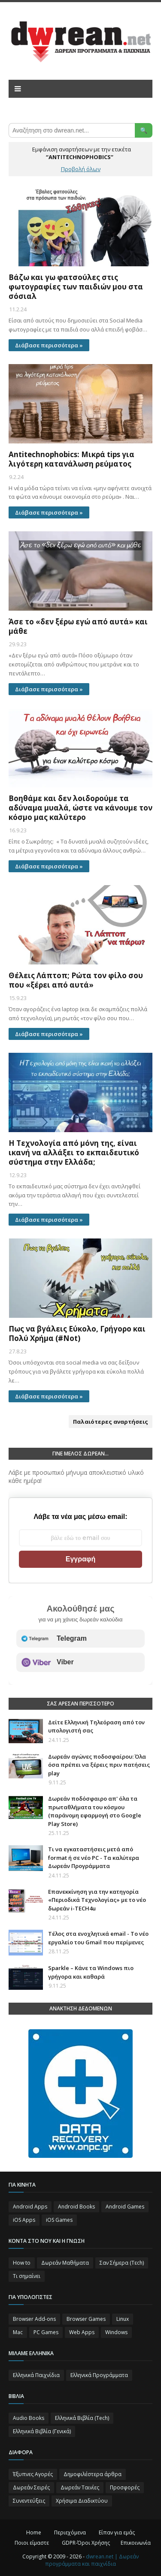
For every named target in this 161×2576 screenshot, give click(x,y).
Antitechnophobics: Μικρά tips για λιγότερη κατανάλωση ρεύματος (71, 459)
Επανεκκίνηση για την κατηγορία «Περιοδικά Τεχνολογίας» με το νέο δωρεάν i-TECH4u (97, 1900)
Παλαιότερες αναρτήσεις (110, 1421)
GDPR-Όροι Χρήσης (86, 2542)
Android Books (76, 2206)
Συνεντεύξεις (29, 2500)
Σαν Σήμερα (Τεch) (122, 2262)
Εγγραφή (80, 1559)
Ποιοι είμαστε (32, 2542)
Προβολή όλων (80, 169)
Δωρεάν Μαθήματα (65, 2262)
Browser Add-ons (34, 2319)
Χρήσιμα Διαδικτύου (82, 2500)
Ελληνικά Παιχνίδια (36, 2375)
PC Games (45, 2332)
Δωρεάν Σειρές (31, 2487)
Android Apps (30, 2206)
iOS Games (59, 2219)
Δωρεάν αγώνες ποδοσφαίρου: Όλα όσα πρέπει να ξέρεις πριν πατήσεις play (99, 1765)
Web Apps (81, 2332)
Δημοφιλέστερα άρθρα (93, 2474)
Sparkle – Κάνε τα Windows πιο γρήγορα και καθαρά (91, 1972)
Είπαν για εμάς (117, 2532)
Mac (18, 2332)
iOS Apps (24, 2219)
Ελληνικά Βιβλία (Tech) (82, 2418)
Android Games (125, 2206)
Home (33, 2532)
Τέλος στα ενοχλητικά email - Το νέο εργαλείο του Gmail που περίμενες (98, 1938)
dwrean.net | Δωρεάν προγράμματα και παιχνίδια (92, 2560)
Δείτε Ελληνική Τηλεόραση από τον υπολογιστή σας (96, 1726)
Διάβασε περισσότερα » (49, 345)
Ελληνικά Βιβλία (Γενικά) (42, 2431)
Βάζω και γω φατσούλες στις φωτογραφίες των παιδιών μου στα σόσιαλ (76, 287)
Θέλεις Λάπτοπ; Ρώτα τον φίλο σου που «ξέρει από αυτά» (76, 980)
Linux (122, 2319)
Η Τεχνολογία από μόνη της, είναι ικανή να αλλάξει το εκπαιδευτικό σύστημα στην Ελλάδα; (74, 1153)
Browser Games (86, 2319)
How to (21, 2262)
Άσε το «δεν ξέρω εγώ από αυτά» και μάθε (78, 626)
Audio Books (28, 2418)
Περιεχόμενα (70, 2532)
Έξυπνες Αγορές (33, 2474)
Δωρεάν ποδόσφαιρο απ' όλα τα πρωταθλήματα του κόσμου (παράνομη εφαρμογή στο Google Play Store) (94, 1811)
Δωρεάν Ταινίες (80, 2487)
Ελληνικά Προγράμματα (99, 2375)
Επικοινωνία (136, 2542)
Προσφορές (125, 2487)
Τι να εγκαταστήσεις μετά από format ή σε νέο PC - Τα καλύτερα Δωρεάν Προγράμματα (93, 1857)
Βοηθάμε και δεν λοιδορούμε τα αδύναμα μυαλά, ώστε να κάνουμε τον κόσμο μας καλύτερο (80, 808)
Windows (116, 2332)
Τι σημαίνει (26, 2276)
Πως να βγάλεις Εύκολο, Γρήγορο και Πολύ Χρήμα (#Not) (77, 1333)
